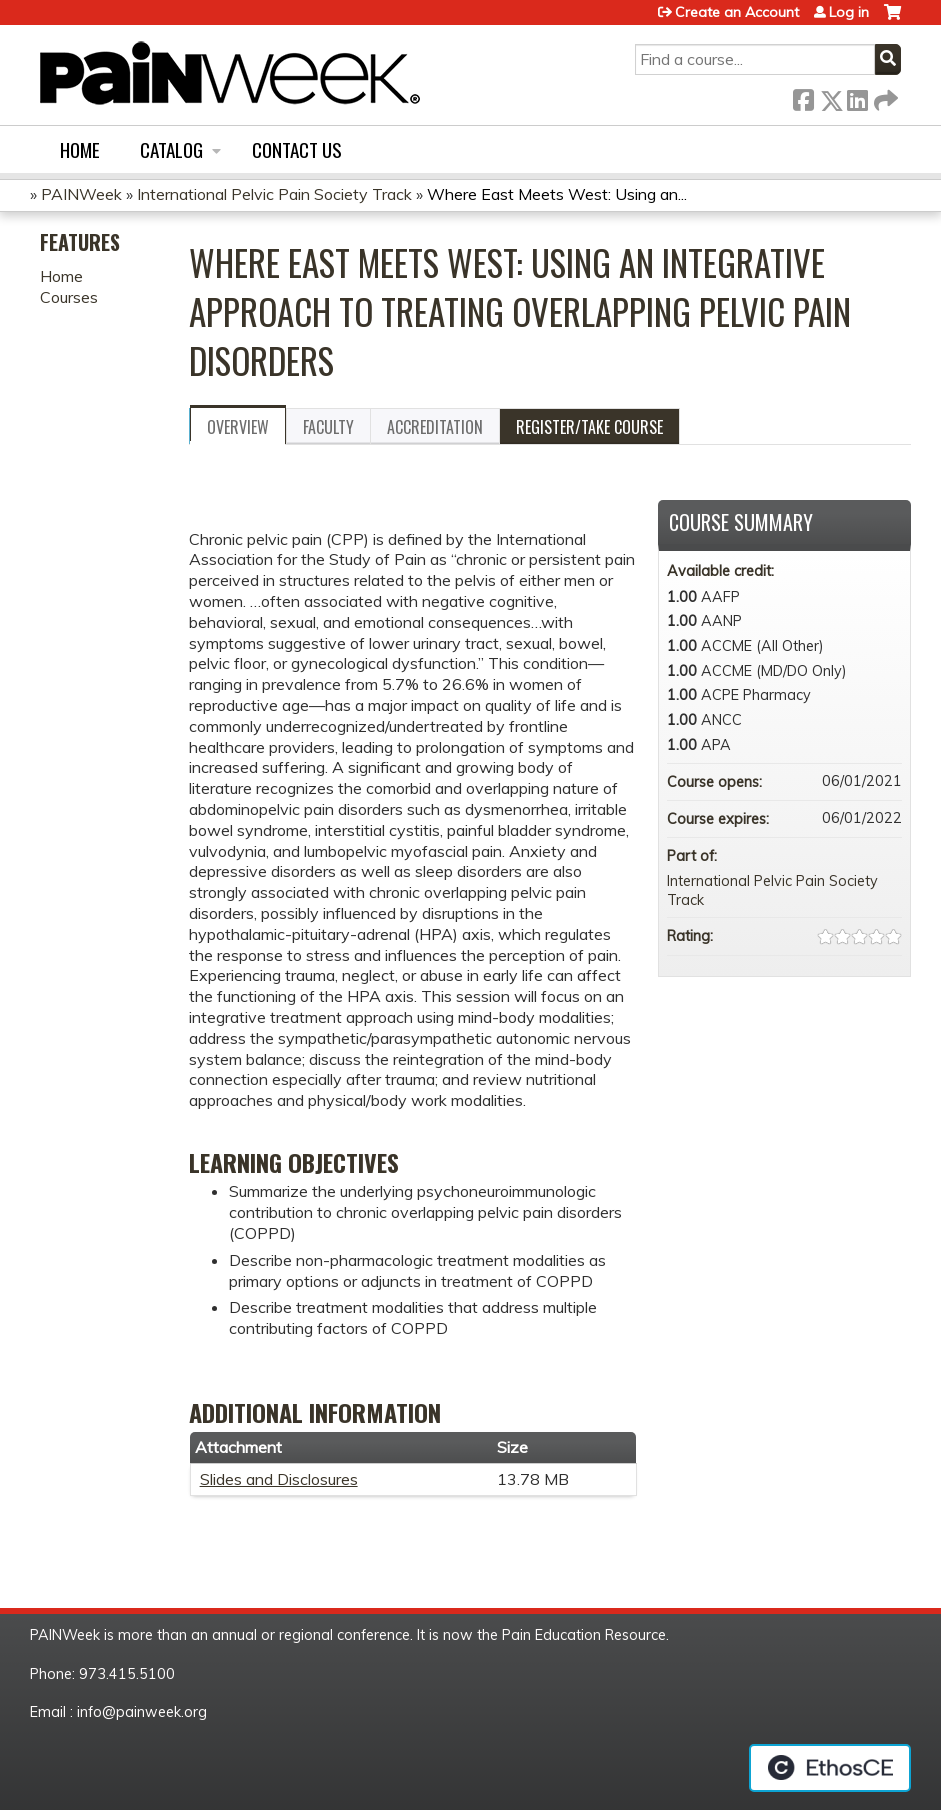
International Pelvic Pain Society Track (274, 194)
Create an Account (737, 12)
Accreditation (435, 427)
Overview (238, 427)
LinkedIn (857, 96)
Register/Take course (589, 427)
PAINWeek (81, 194)
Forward (884, 96)
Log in (849, 12)
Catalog (171, 149)
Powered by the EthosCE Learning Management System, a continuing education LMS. (830, 1768)
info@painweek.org (142, 1712)
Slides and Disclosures (279, 1479)
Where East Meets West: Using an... (557, 194)
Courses (69, 297)
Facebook (803, 96)
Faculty (328, 427)
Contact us (297, 149)
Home (80, 149)
